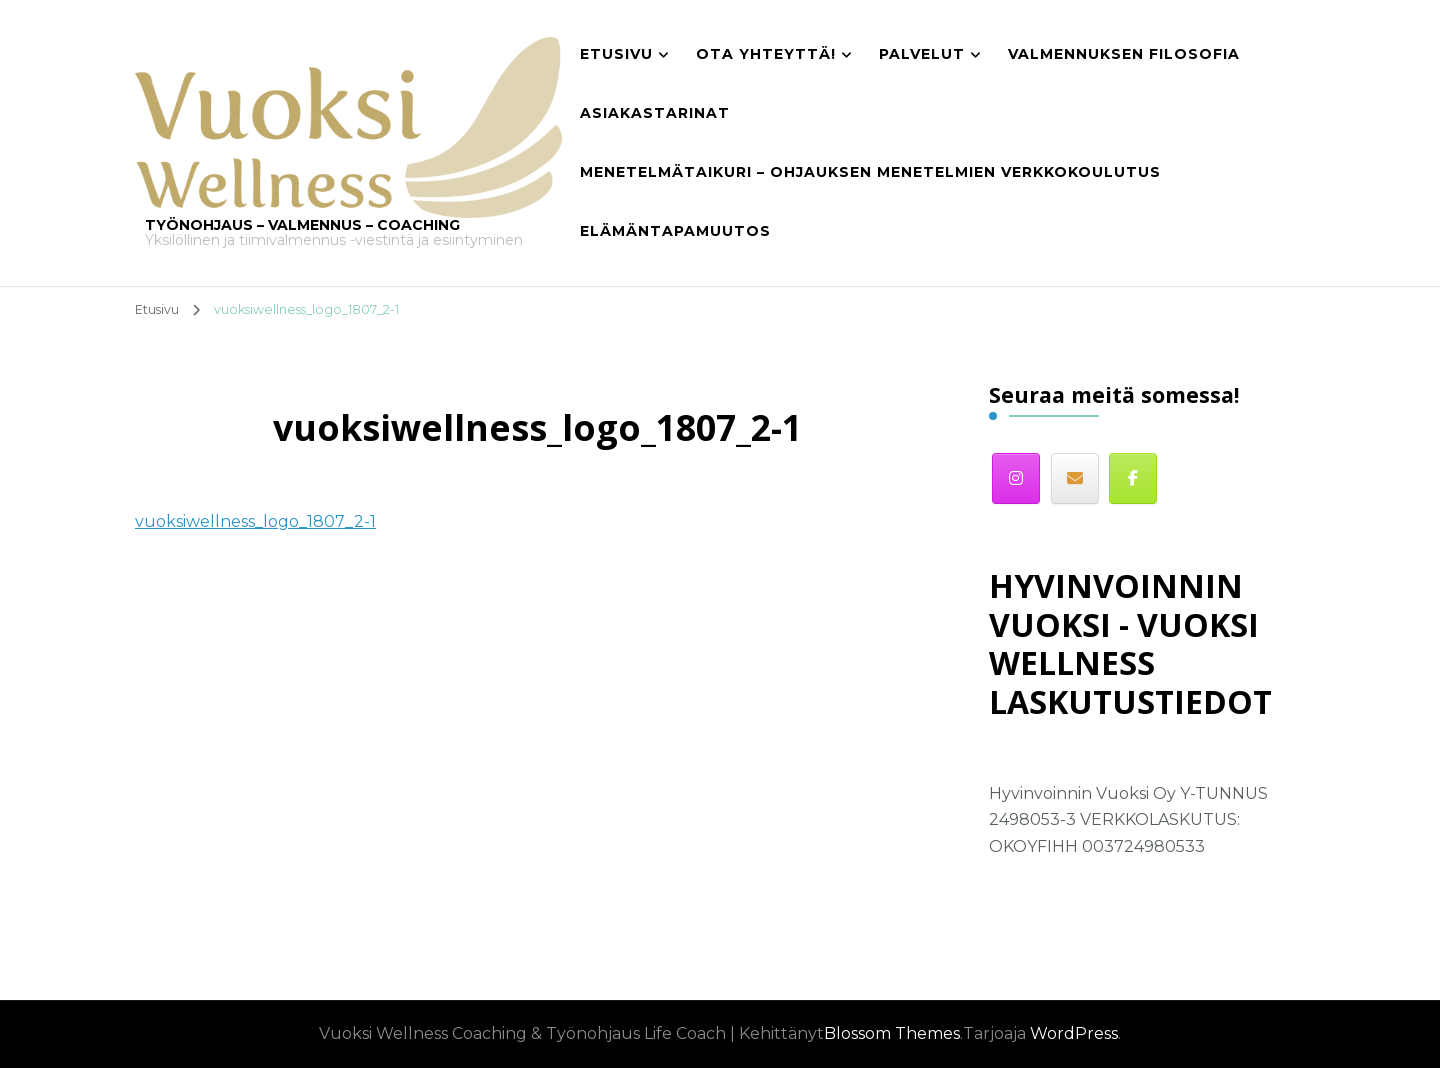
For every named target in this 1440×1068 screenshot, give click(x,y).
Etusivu (616, 54)
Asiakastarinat (655, 113)
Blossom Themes (892, 1033)
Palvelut (922, 54)
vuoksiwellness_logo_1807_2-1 (255, 521)
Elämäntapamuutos (675, 231)
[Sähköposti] (1075, 478)
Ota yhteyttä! (766, 54)
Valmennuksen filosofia (1124, 54)
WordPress (1074, 1033)
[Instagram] (1016, 478)
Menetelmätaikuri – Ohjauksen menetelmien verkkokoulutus (870, 172)
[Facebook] (1133, 478)
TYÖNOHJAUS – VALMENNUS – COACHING (302, 225)
